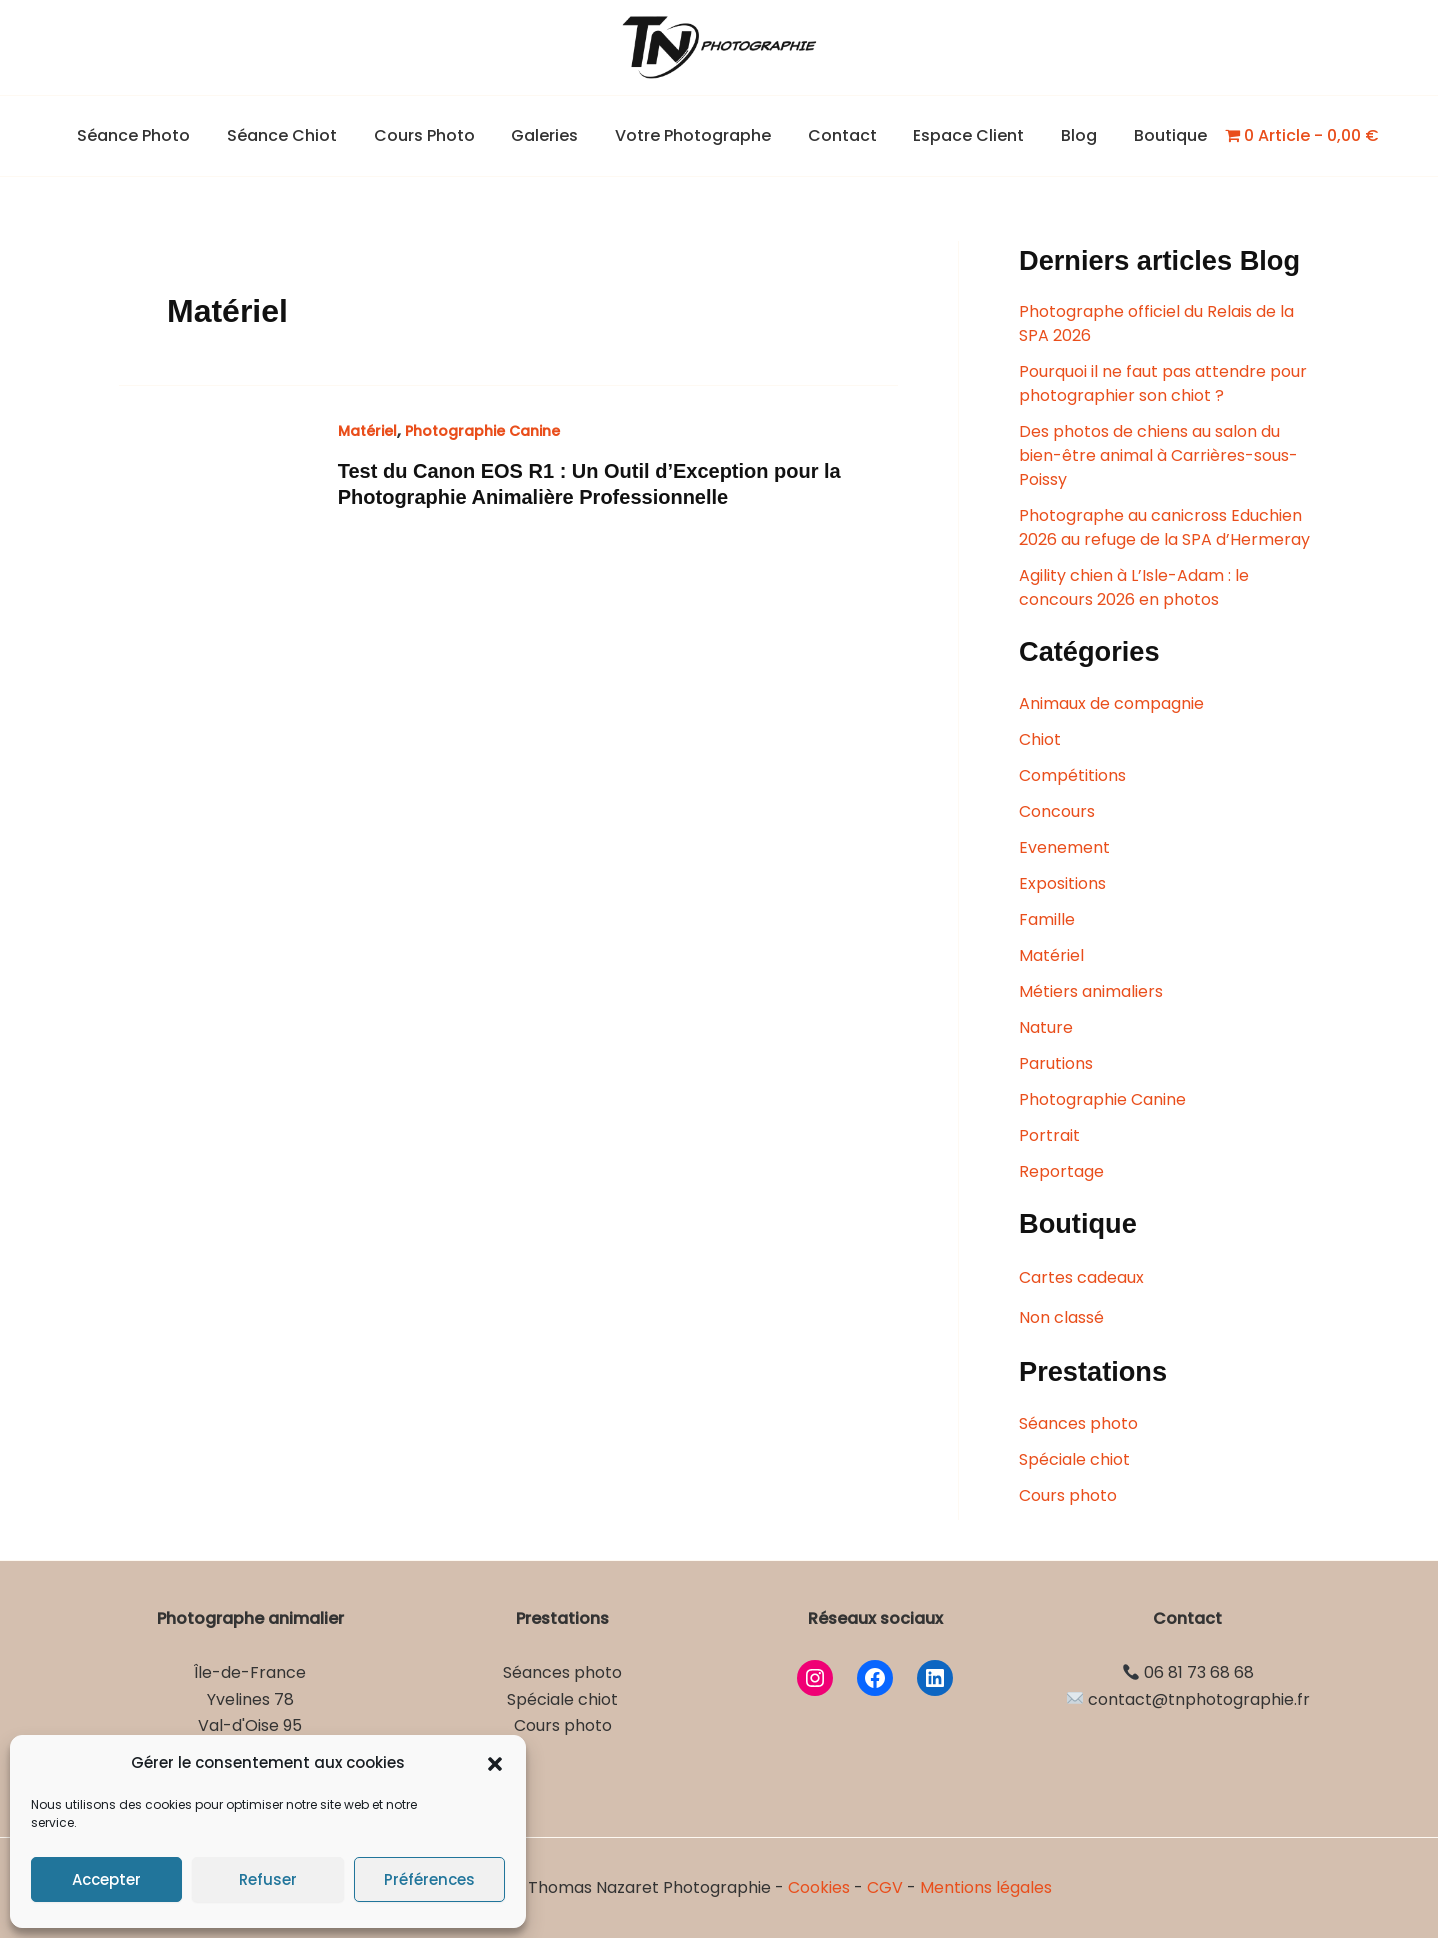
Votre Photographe (693, 135)
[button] (495, 1764)
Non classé (1061, 1317)
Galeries (549, 135)
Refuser (268, 1879)
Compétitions (1072, 775)
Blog (1065, 135)
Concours (1057, 811)
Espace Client (959, 135)
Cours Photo (433, 135)
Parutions (1056, 1063)
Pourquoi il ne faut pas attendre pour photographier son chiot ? (1163, 383)
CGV (885, 1887)
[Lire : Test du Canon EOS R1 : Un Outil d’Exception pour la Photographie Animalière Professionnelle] (216, 472)
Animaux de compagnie (1111, 703)
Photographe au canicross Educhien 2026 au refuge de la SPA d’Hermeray (1164, 527)
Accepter (106, 1879)
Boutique (1151, 135)
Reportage (1061, 1171)
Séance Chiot (296, 135)
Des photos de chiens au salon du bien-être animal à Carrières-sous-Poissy (1158, 455)
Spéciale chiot (1074, 1459)
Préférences (429, 1879)
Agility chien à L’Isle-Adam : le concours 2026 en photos (1134, 587)
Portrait (1049, 1135)
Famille (1047, 919)
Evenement (1064, 847)
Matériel (367, 431)
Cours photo (1068, 1495)
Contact (837, 135)
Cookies (819, 1887)
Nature (1046, 1027)
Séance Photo (152, 135)
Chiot (1040, 739)
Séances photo (1078, 1423)
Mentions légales (986, 1887)
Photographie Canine (482, 431)
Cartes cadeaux (1081, 1277)
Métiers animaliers (1091, 991)
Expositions (1062, 883)
